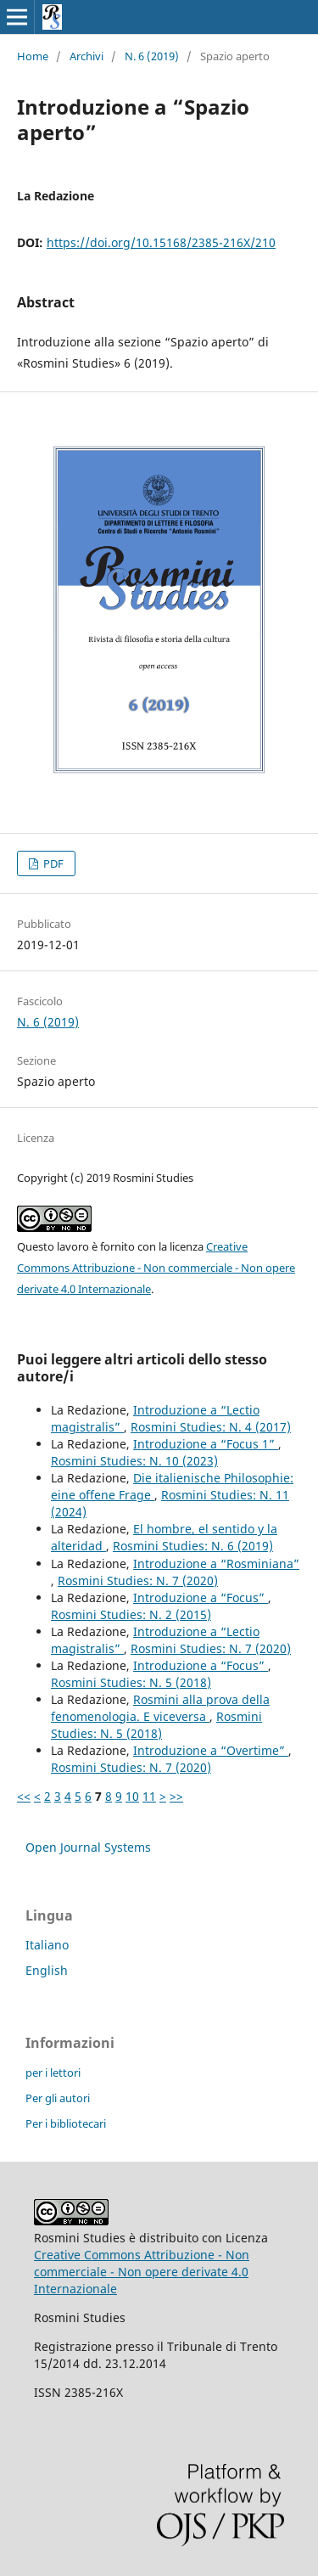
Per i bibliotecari (65, 2123)
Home (32, 56)
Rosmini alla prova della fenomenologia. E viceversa (160, 1707)
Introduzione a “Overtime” (210, 1750)
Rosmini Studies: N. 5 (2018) (131, 1682)
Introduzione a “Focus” (200, 1597)
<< (24, 1796)
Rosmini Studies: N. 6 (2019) (193, 1546)
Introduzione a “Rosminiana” (216, 1563)
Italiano (47, 1945)
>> (176, 1796)
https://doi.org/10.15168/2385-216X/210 (161, 242)
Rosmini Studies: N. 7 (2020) (138, 1580)
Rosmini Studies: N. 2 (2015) (131, 1614)
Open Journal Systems (88, 1847)
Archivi (86, 56)
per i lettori (53, 2072)
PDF (52, 863)
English (46, 1970)
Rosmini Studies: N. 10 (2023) (134, 1461)
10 (132, 1796)
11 (149, 1796)
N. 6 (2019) (152, 56)
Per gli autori (57, 2098)
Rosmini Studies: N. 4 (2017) (211, 1427)
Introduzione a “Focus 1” (205, 1444)
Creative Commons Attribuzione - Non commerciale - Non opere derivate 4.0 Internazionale (156, 1267)
